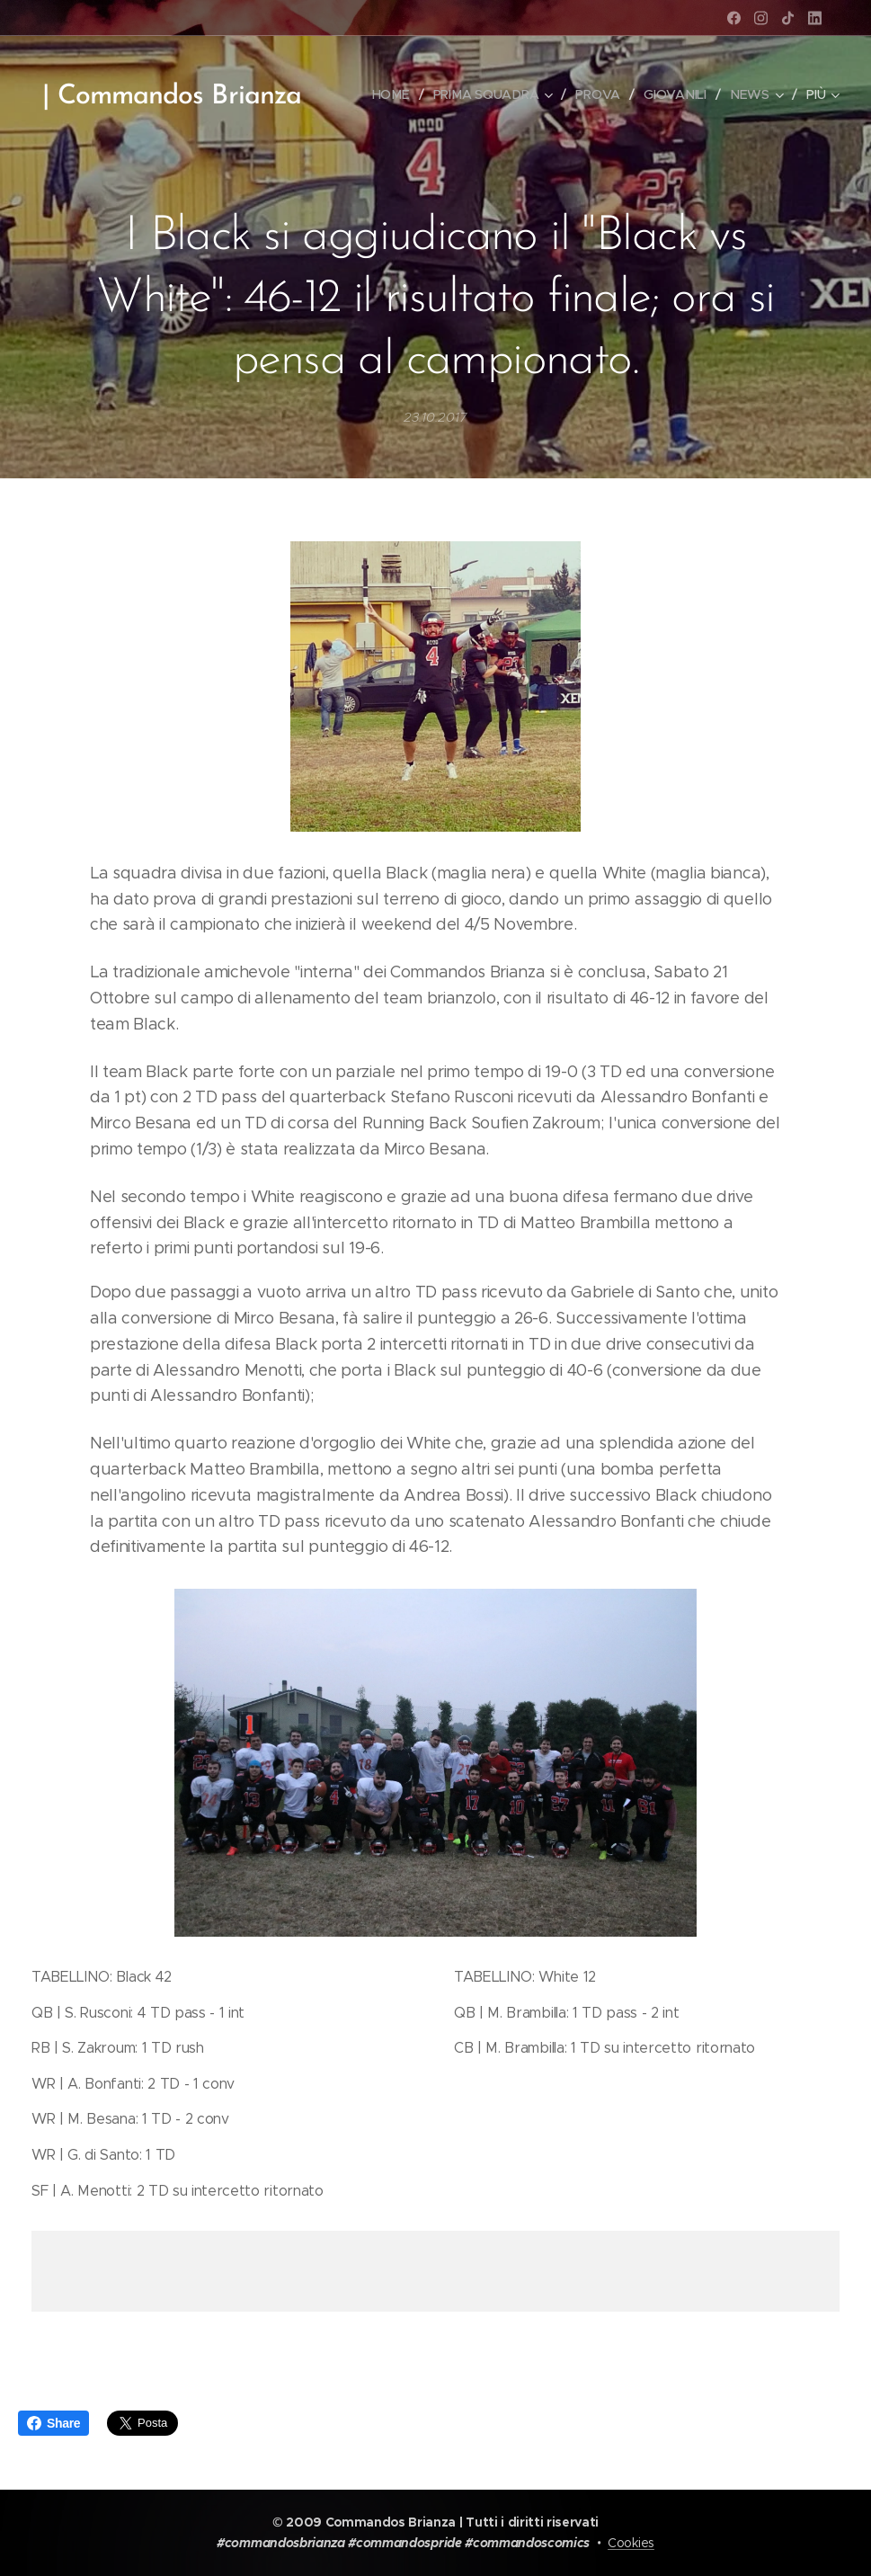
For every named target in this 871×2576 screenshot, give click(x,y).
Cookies (631, 2543)
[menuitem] (395, 94)
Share (53, 2423)
